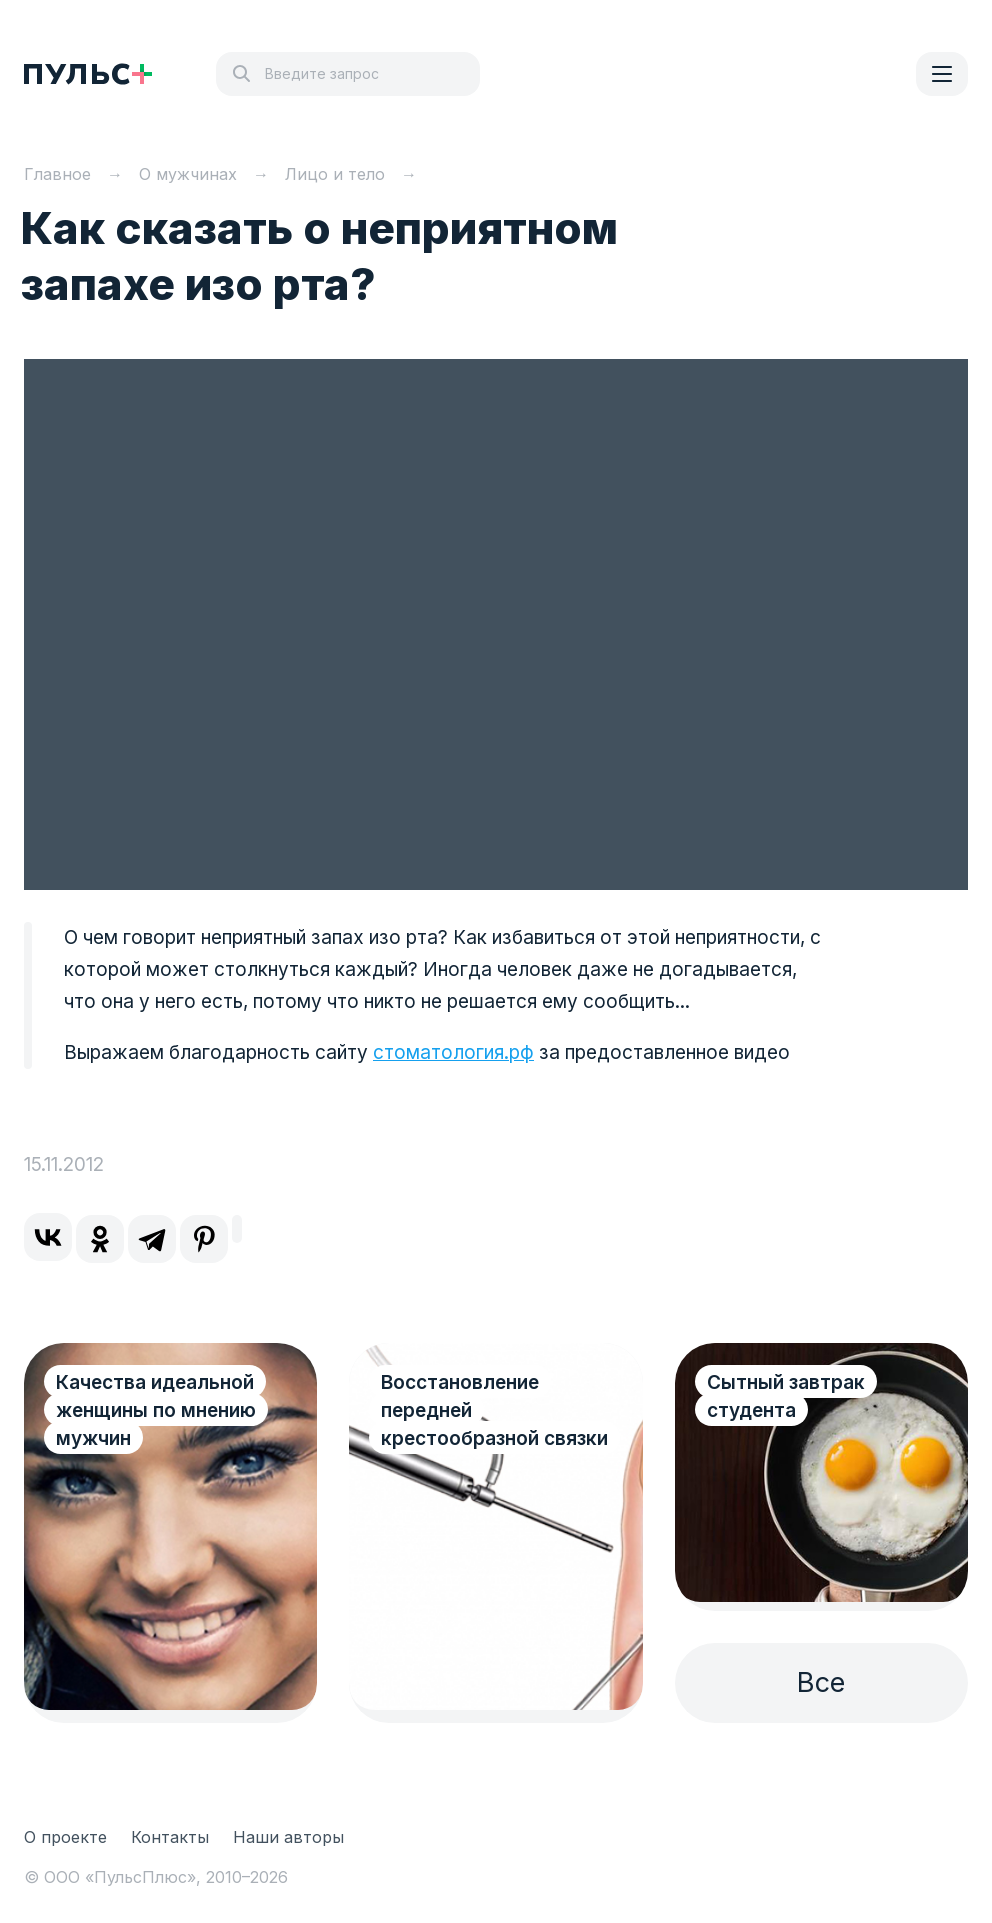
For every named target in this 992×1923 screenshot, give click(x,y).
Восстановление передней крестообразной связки (494, 1410)
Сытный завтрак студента (786, 1396)
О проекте (65, 1837)
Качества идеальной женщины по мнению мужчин (156, 1410)
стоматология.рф (453, 1052)
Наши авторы (288, 1837)
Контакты (170, 1837)
